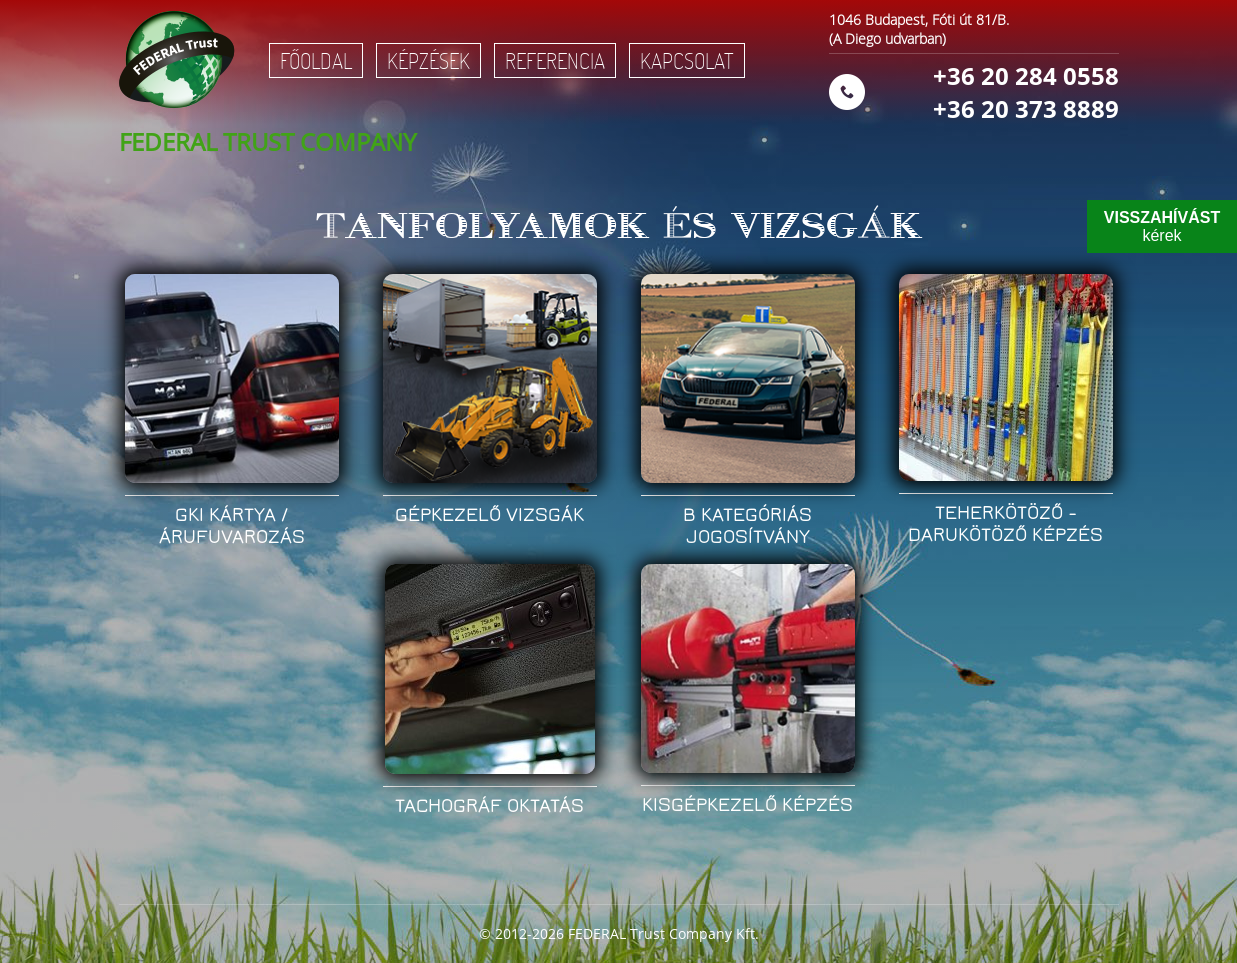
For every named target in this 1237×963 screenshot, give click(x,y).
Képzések (428, 60)
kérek (1162, 226)
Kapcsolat (687, 60)
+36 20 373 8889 (1026, 108)
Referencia (555, 60)
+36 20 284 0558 (1026, 75)
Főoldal (316, 60)
